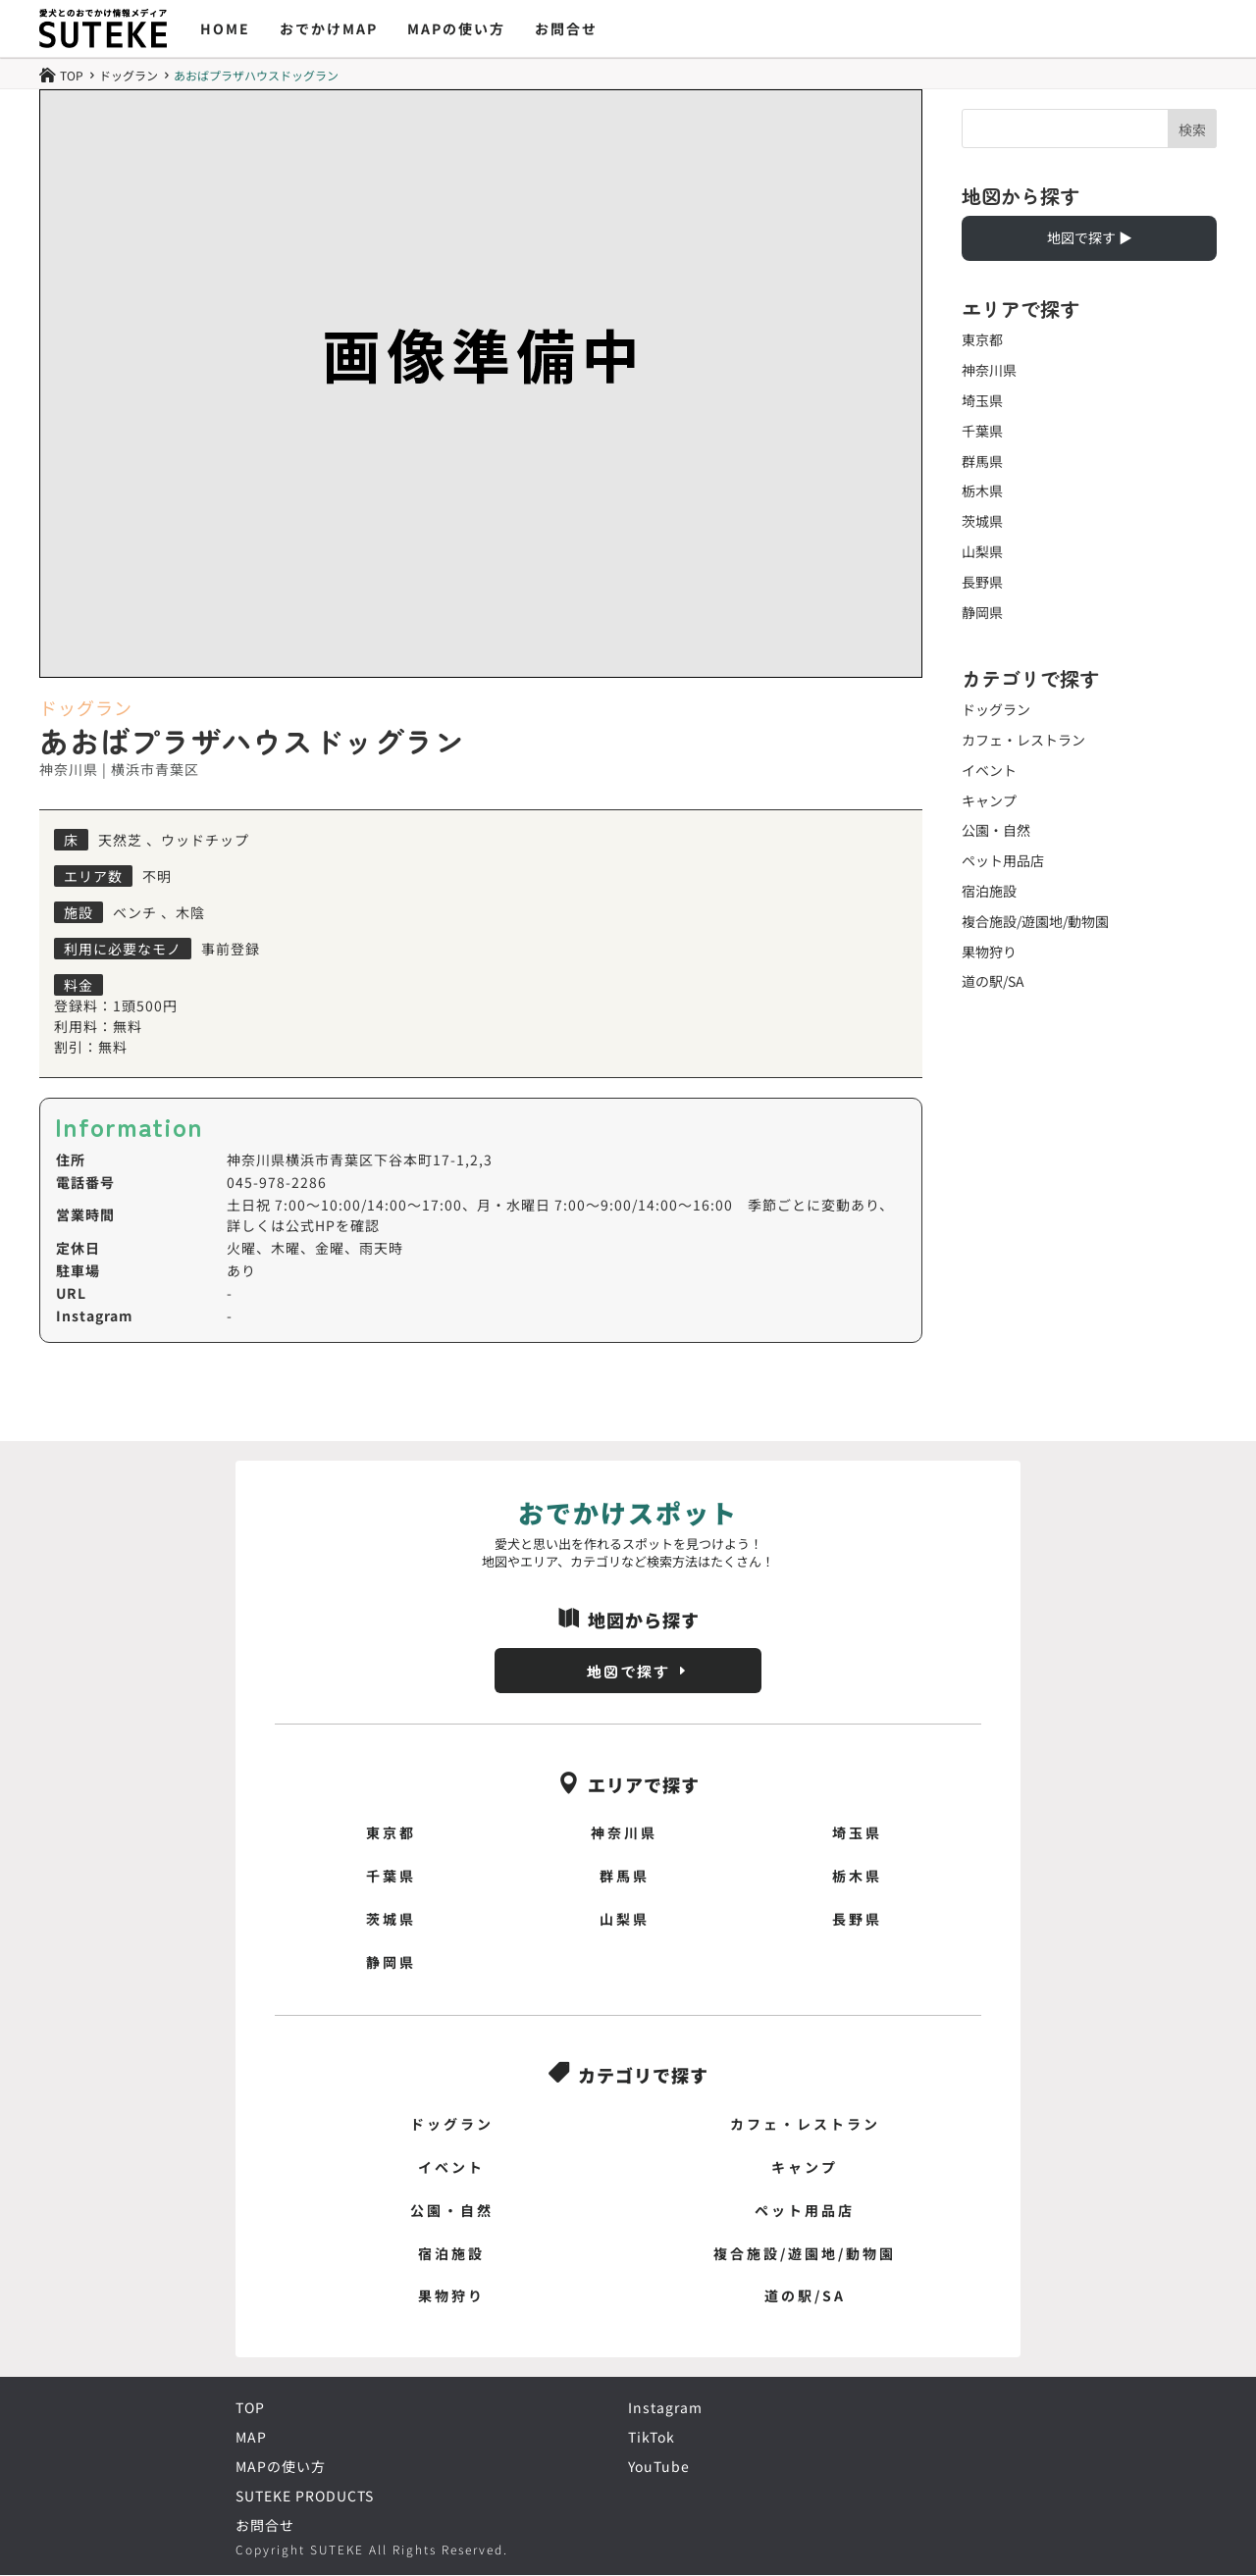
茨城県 (982, 521)
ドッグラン (128, 75)
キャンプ (989, 800)
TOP (250, 2408)
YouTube (659, 2467)
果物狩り (989, 951)
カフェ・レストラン (1023, 739)
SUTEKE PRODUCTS (305, 2496)
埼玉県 (982, 400)
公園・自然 (996, 830)
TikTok (651, 2437)
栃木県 (982, 490)
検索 (1192, 129)
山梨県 (982, 551)
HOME (225, 28)
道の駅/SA (993, 981)
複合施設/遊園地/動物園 (1035, 921)
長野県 (982, 582)
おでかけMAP (329, 28)
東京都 (982, 339)
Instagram (665, 2408)
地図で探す (628, 1670)
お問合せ (566, 28)
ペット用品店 (1003, 860)
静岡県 (982, 612)
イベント (989, 770)
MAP (251, 2437)
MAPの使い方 (456, 28)
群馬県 (982, 461)
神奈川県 (989, 370)
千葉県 (982, 430)
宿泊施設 (989, 891)
